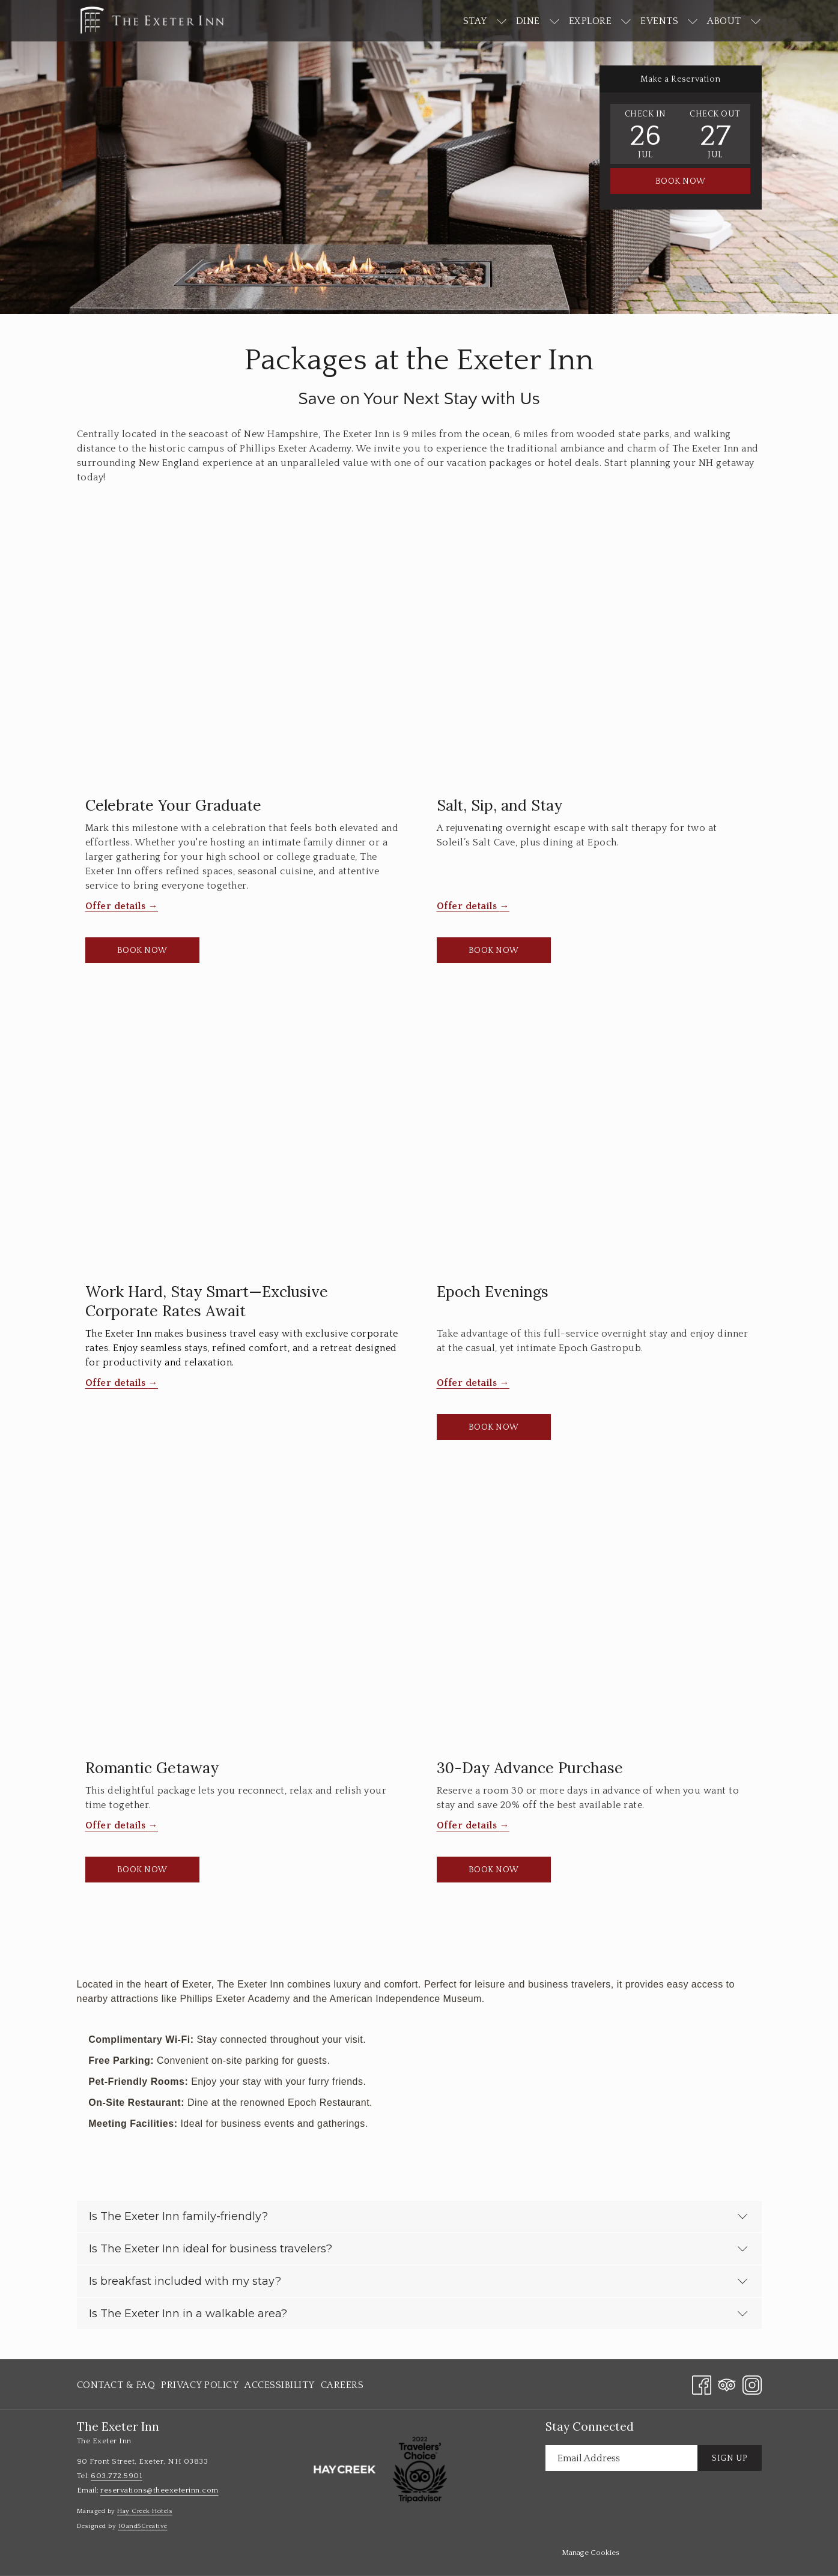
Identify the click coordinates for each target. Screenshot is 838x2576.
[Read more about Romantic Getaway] (243, 1618)
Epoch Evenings (492, 1291)
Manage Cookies (590, 2552)
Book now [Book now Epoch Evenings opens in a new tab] (494, 1427)
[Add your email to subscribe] (621, 2458)
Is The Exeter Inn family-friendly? (418, 2216)
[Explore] (590, 20)
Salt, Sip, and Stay (499, 805)
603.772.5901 (116, 2476)
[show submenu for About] (756, 20)
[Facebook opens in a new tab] (701, 2383)
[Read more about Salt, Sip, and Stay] (595, 656)
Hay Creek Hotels (144, 2511)
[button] (645, 134)
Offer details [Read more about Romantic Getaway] (116, 1825)
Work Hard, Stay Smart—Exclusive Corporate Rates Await (206, 1301)
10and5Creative (143, 2526)
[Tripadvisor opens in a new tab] (726, 2383)
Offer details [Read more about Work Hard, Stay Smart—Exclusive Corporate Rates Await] (116, 1382)
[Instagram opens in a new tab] (752, 2383)
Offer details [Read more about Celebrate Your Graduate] (116, 906)
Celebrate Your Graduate (173, 805)
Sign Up (729, 2458)
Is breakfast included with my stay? (418, 2281)
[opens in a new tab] (344, 2469)
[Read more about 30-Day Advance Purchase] (595, 1618)
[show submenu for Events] (693, 20)
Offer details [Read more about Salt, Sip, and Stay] (468, 906)
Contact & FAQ (116, 2385)
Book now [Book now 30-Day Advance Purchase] (494, 1870)
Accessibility (279, 2385)
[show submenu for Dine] (554, 20)
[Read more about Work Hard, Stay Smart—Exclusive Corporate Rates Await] (243, 1141)
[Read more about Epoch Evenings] (595, 1141)
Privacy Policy (199, 2385)
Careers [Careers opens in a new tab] (342, 2387)
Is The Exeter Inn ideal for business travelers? (418, 2248)
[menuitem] (118, 2385)
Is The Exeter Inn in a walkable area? (418, 2313)
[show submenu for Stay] (502, 20)
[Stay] (475, 20)
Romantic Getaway (152, 1767)
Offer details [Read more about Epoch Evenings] (468, 1382)
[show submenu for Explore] (626, 20)
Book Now (680, 181)
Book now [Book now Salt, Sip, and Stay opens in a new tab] (494, 950)
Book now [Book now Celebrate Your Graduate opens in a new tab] (142, 950)
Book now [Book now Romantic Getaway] (142, 1870)
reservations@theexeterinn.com (159, 2490)
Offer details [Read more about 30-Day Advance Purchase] (468, 1825)
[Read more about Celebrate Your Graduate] (243, 656)
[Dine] (528, 20)
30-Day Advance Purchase (530, 1767)
